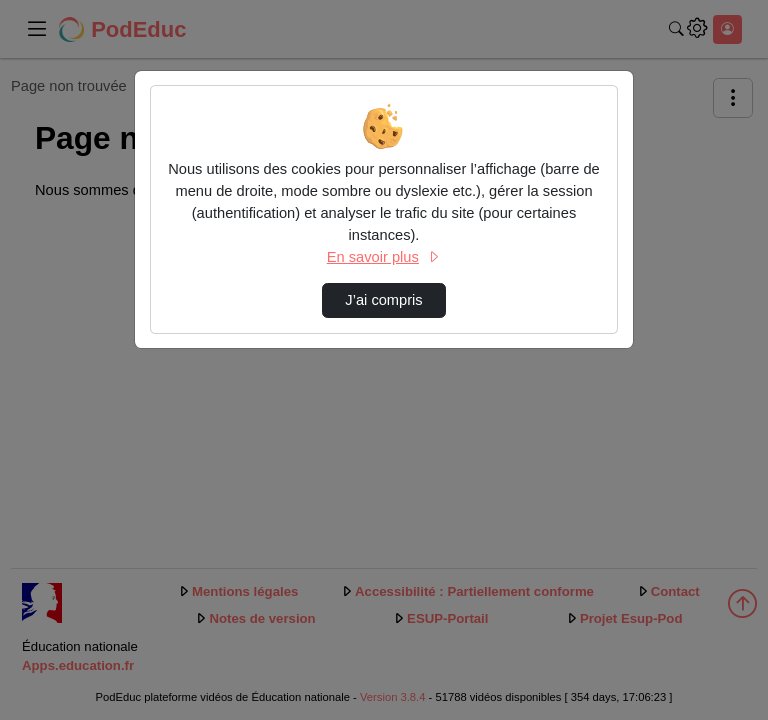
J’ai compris (383, 300)
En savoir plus (384, 257)
